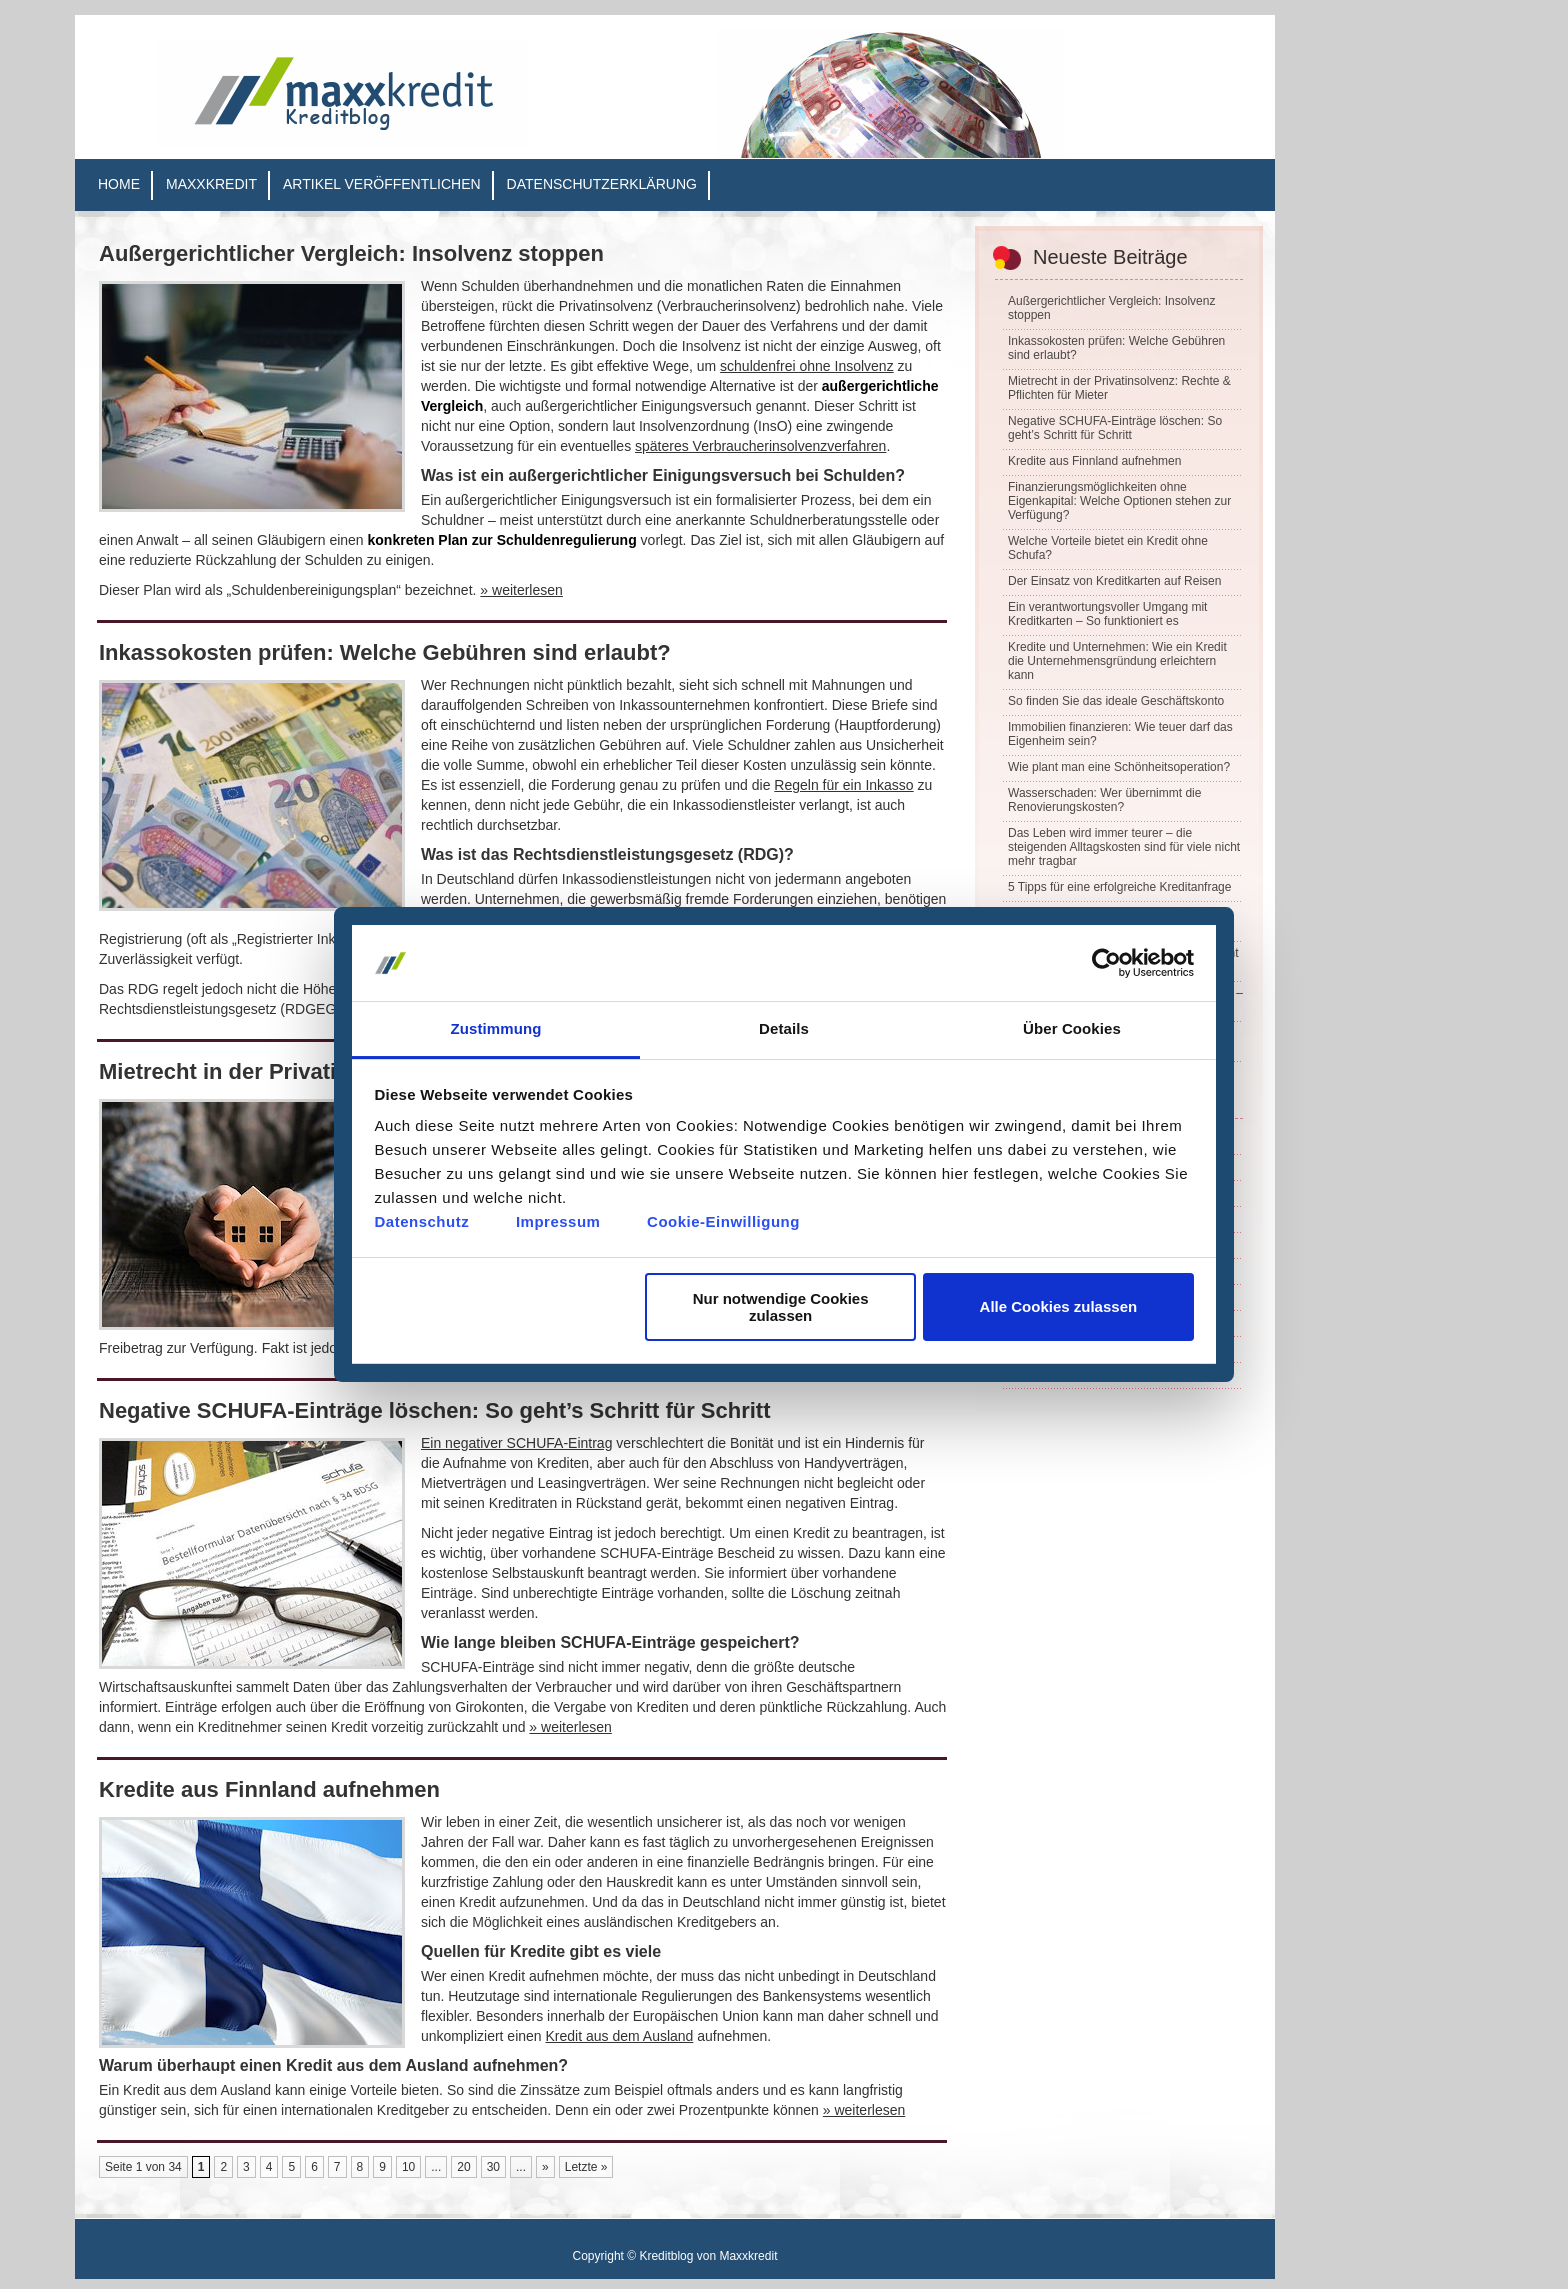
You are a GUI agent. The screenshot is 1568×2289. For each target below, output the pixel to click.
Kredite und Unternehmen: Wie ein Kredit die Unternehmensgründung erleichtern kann (1117, 661)
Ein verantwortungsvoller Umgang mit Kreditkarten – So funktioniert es (1107, 614)
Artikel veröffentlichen (382, 184)
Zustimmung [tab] (496, 1028)
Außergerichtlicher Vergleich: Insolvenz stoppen (351, 253)
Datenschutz (422, 1221)
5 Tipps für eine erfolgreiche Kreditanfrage (1119, 887)
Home (119, 184)
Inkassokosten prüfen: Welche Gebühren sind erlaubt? (385, 652)
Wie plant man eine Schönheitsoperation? (1119, 767)
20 (463, 2167)
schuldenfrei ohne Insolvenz (807, 366)
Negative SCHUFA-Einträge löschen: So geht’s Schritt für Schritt (435, 1410)
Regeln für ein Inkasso (843, 785)
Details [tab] (784, 1028)
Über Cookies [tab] (1072, 1028)
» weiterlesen (521, 590)
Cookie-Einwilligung (723, 1221)
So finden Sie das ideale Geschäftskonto (1116, 701)
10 (408, 2167)
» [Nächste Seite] (545, 2167)
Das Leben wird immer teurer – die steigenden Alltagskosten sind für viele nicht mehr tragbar (1124, 847)
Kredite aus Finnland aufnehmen (269, 1789)
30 (493, 2167)
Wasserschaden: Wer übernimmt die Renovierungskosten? (1104, 800)
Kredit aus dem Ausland (620, 2036)
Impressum (558, 1221)
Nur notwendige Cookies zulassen (781, 1307)
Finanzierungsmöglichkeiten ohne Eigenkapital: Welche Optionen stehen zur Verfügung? (1119, 501)
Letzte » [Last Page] (586, 2167)
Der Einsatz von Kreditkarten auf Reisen (1114, 581)
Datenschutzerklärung (602, 184)
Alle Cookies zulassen (1059, 1306)
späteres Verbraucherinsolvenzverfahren (760, 446)
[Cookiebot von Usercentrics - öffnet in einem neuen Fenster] (1106, 963)
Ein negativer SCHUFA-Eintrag (516, 1443)
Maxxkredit (211, 184)
